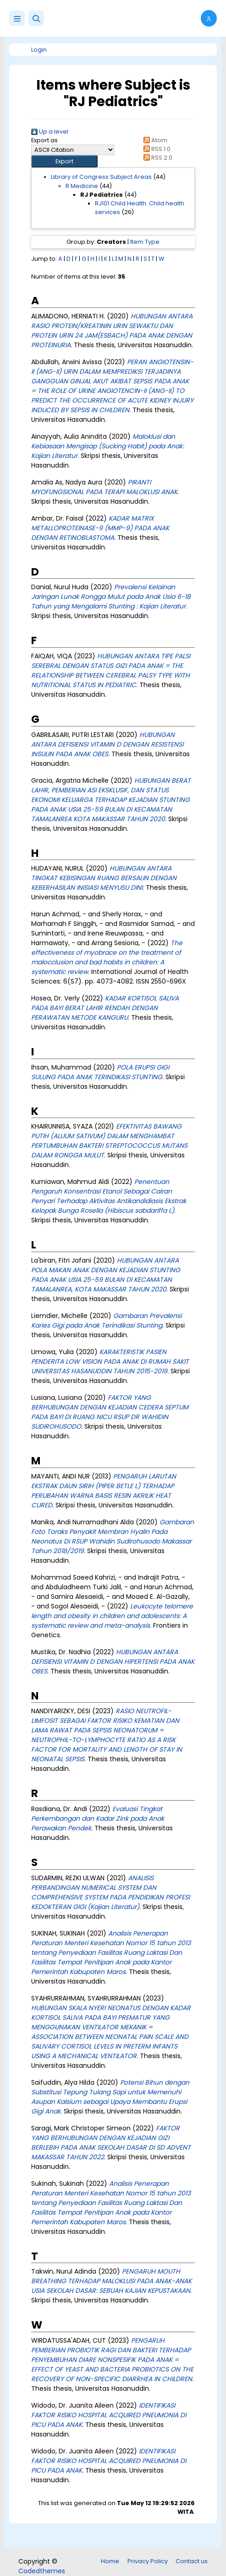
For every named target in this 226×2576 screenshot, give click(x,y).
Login (39, 50)
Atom (153, 140)
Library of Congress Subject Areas (101, 177)
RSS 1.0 (155, 149)
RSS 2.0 (156, 157)
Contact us (192, 2561)
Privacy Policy (147, 2561)
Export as (44, 140)
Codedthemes (41, 2571)
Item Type (145, 242)
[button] (36, 18)
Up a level (49, 131)
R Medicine (82, 186)
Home (110, 2561)
